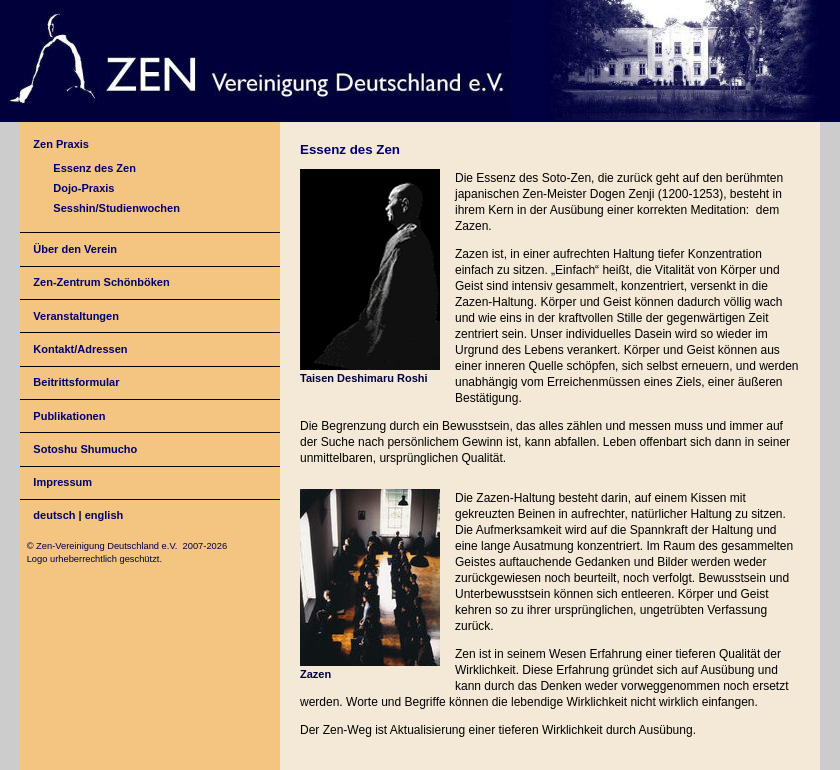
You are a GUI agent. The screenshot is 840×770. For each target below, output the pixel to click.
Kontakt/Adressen (80, 349)
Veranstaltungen (76, 316)
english (104, 515)
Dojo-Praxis (83, 188)
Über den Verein (75, 249)
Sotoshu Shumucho (85, 449)
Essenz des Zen (94, 168)
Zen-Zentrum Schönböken (101, 282)
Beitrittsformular (76, 382)
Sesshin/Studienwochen (116, 208)
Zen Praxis (61, 144)
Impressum (62, 482)
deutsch (54, 515)
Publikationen (69, 416)
